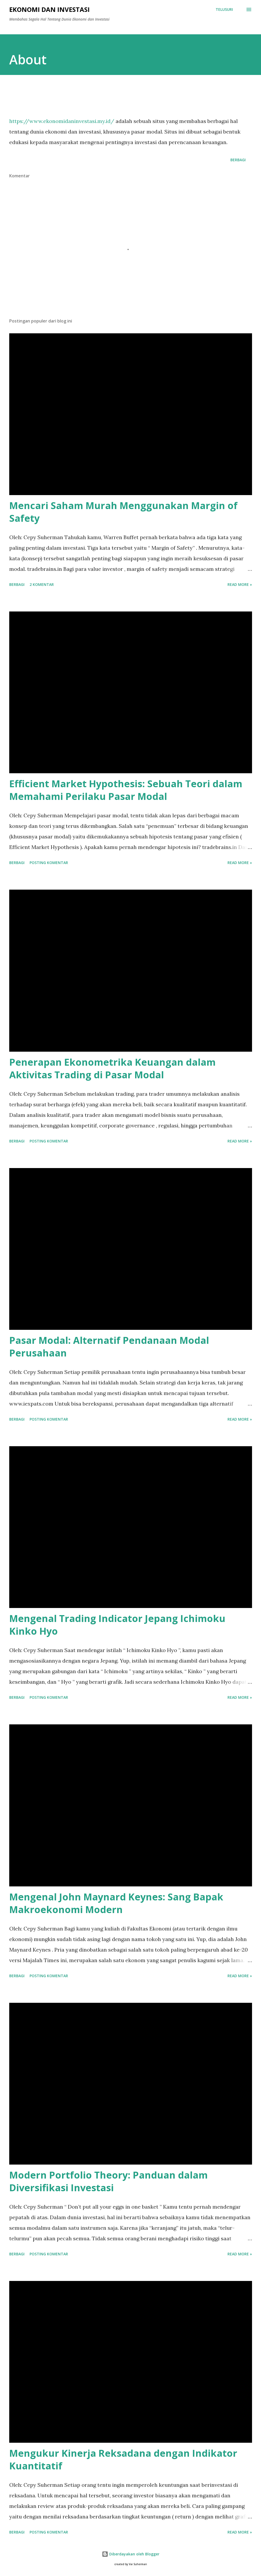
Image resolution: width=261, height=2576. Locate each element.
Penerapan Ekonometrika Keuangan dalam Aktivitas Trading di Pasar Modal (112, 1068)
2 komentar (42, 584)
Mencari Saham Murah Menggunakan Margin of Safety (123, 512)
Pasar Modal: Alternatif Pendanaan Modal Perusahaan (109, 1346)
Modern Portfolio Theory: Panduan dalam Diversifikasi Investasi (108, 2181)
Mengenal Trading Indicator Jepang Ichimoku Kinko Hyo (117, 1625)
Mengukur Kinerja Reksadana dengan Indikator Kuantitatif (123, 2459)
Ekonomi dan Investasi (49, 9)
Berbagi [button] (238, 159)
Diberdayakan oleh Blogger (130, 2553)
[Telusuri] (224, 9)
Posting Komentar (49, 862)
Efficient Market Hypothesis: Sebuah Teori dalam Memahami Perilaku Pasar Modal (125, 790)
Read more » (239, 584)
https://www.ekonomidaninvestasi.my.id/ (61, 121)
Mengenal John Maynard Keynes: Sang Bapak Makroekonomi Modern (116, 1903)
